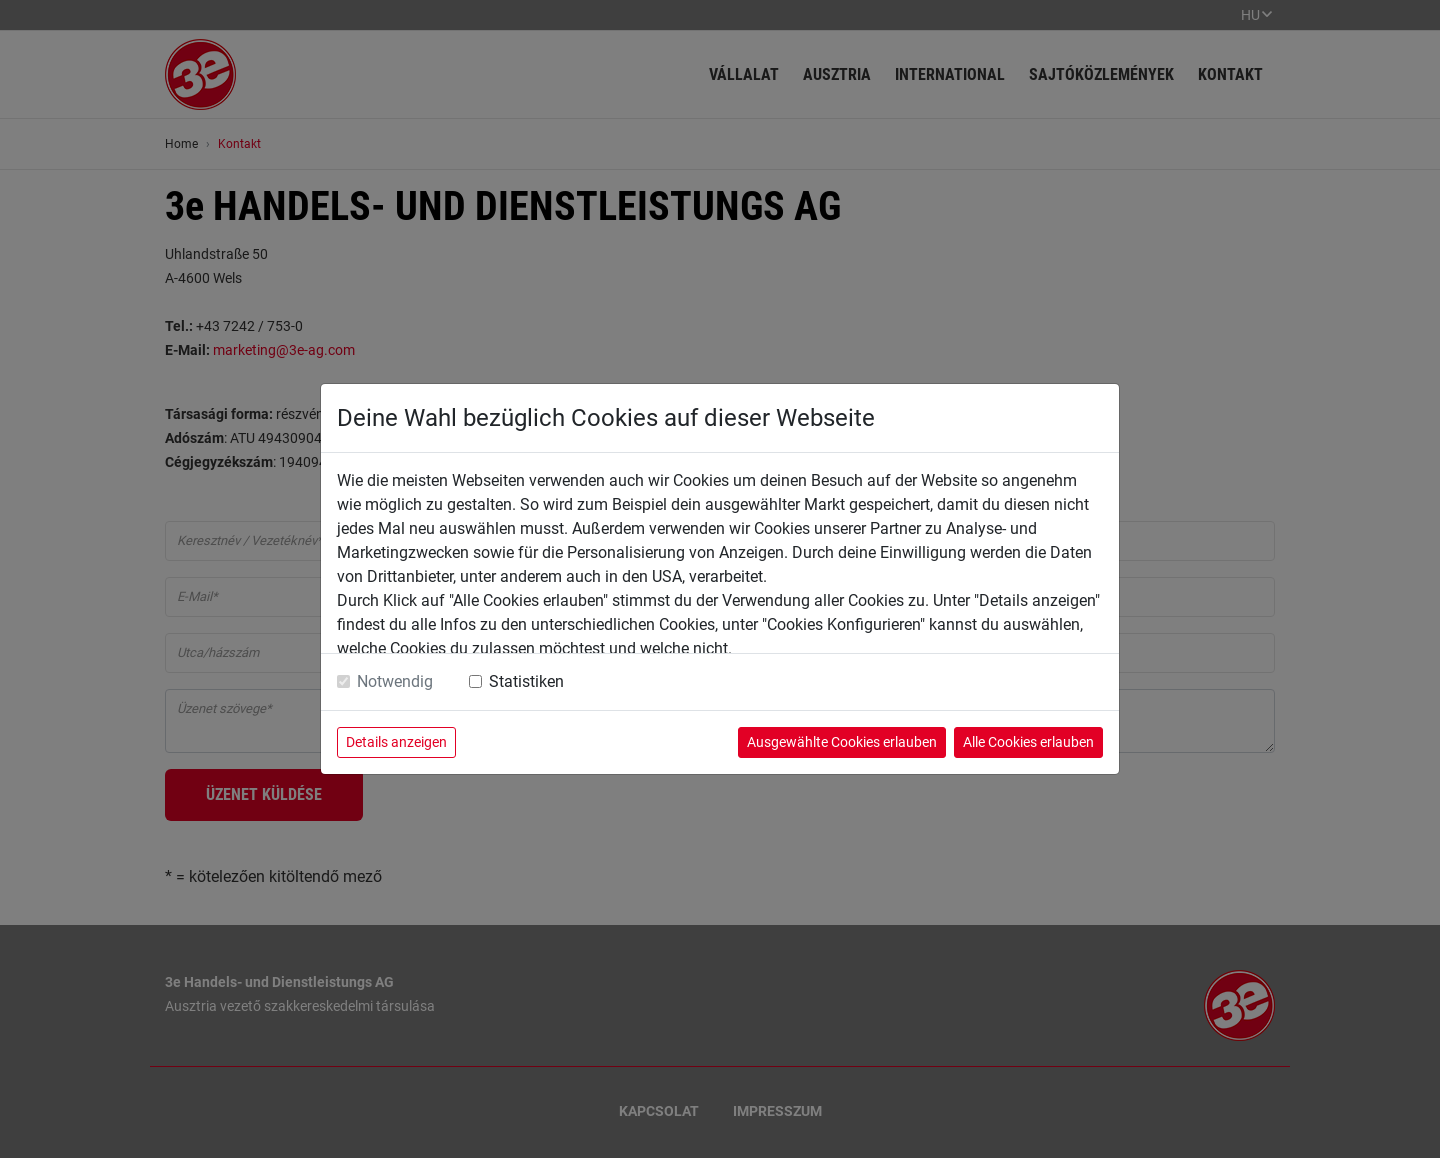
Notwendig (395, 681)
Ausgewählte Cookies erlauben (842, 742)
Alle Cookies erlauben (1028, 742)
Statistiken (526, 681)
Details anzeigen (396, 742)
